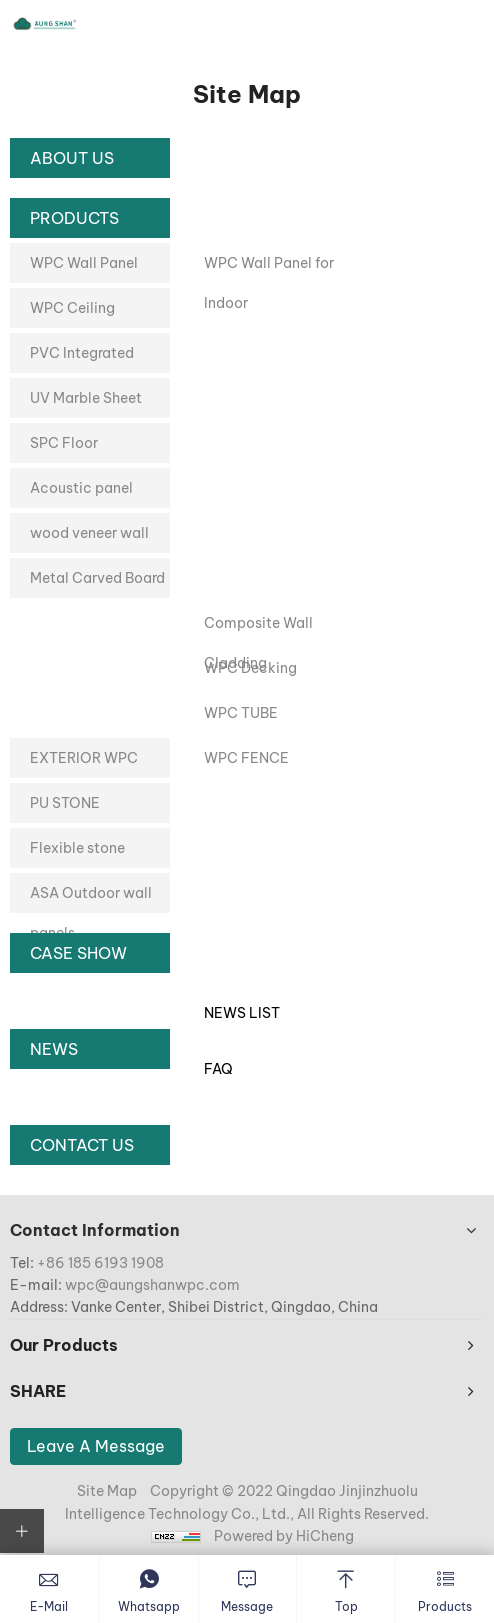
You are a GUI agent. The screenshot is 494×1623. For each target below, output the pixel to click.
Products (74, 218)
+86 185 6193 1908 (100, 1263)
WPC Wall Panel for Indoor (269, 268)
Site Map (107, 1491)
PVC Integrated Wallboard (82, 358)
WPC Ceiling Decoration (72, 313)
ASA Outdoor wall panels (91, 898)
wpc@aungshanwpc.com (152, 1285)
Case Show (78, 953)
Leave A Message (96, 1446)
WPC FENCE (246, 758)
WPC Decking (250, 668)
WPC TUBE (241, 713)
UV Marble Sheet (86, 398)
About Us (72, 158)
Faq (218, 1069)
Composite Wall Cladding (258, 628)
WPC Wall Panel (84, 263)
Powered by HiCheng (284, 1536)
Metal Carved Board (97, 578)
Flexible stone (77, 848)
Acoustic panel (81, 488)
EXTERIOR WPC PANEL (84, 763)
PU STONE (65, 803)
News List (242, 1013)
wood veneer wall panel (89, 538)
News (54, 1049)
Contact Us (82, 1145)
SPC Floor (64, 443)
